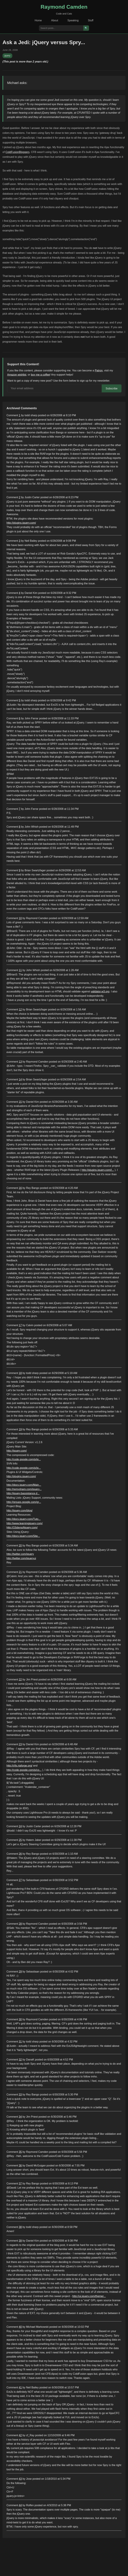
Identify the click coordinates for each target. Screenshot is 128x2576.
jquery (7, 55)
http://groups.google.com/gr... (23, 1502)
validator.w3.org (100, 991)
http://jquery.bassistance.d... (23, 1493)
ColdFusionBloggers (18, 152)
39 (20, 2240)
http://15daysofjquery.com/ (22, 1527)
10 (20, 918)
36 (20, 2165)
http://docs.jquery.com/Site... (23, 1536)
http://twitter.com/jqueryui (21, 1558)
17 (20, 1325)
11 (20, 970)
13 (20, 1061)
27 (20, 1880)
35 (20, 2151)
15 (20, 1101)
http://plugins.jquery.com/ (21, 522)
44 (20, 2505)
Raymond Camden (64, 7)
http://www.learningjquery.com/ (24, 1523)
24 (20, 1826)
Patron (99, 370)
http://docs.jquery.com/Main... (23, 1484)
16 (20, 1188)
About (54, 20)
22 (20, 1679)
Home (38, 20)
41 (20, 2387)
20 (20, 1545)
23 (20, 1744)
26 (20, 1853)
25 (20, 1840)
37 (20, 2183)
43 (20, 2478)
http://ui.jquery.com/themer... (89, 2296)
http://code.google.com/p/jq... (23, 1459)
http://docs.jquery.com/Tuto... (23, 1519)
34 (20, 2116)
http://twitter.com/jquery (20, 1554)
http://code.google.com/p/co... (24, 1770)
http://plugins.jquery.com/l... (98, 1170)
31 (20, 2041)
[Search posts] (61, 28)
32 (20, 2059)
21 (20, 1572)
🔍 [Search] (86, 28)
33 (20, 2094)
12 (20, 1009)
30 (20, 2019)
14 (20, 1079)
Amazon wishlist (16, 374)
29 (20, 1971)
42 (20, 2435)
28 (20, 1923)
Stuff (90, 20)
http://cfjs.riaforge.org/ (19, 1765)
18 (20, 1373)
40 (20, 2326)
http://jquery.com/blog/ (19, 1510)
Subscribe (112, 388)
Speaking (73, 20)
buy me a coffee (40, 374)
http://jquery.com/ (16, 1450)
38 (20, 2227)
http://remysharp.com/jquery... (24, 1489)
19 (20, 1429)
